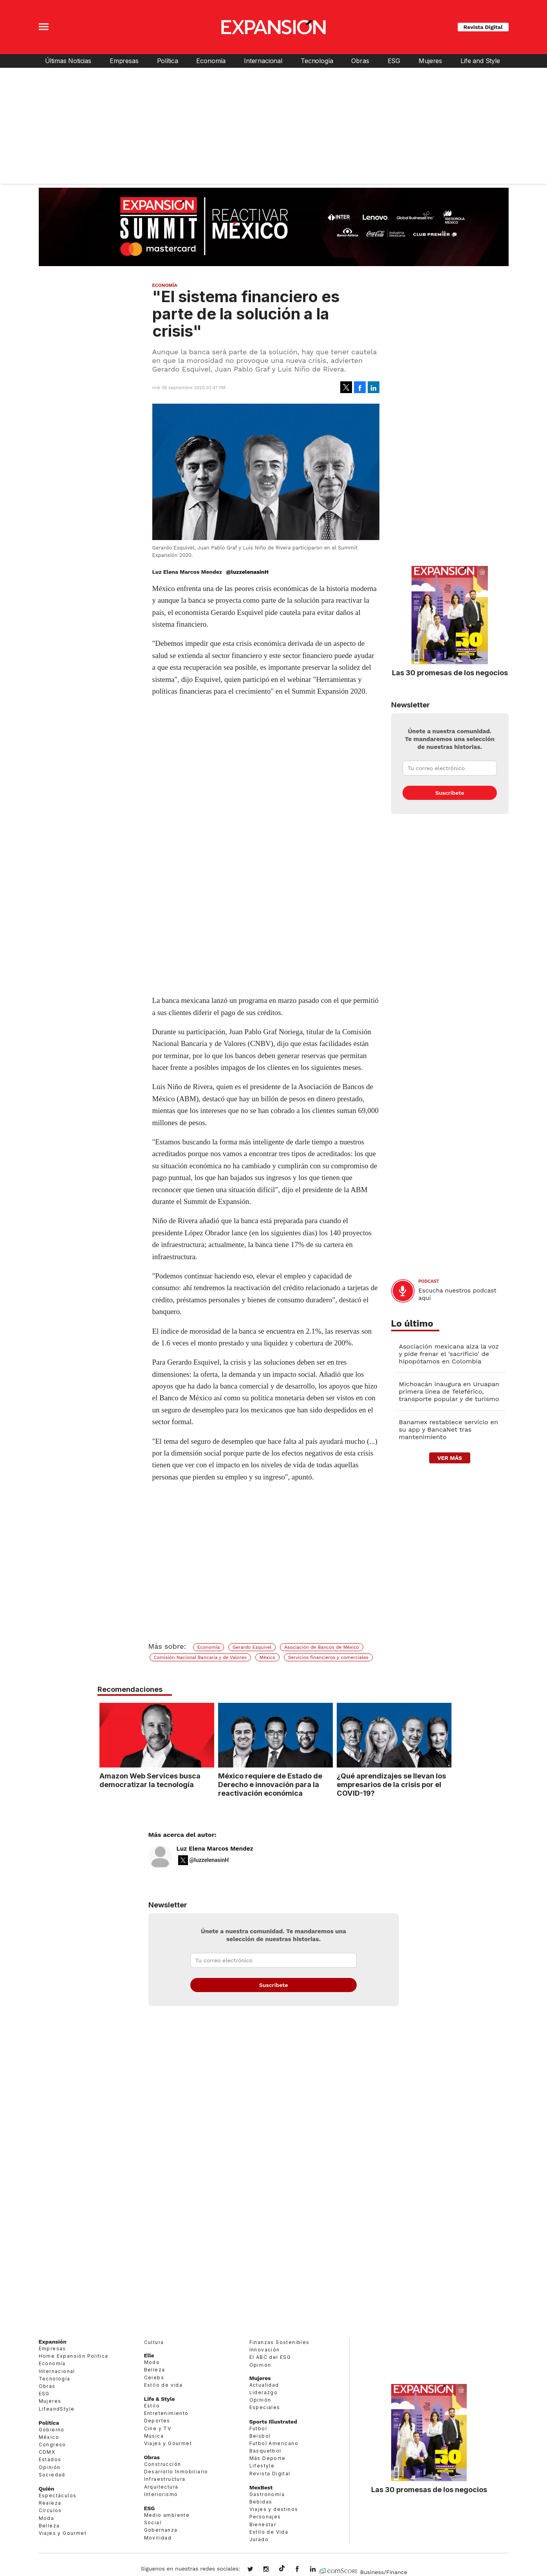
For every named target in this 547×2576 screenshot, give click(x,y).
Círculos (50, 2510)
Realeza (50, 2503)
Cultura (154, 2342)
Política (167, 61)
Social (152, 2522)
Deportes (157, 2421)
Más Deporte (267, 2458)
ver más (449, 1458)
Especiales (264, 2407)
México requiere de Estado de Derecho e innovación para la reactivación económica (268, 1784)
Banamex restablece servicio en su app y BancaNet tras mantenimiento (448, 1429)
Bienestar (262, 2524)
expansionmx (271, 2569)
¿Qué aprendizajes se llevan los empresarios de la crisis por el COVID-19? (389, 1784)
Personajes (265, 2517)
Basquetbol (265, 2451)
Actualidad (264, 2385)
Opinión (50, 2467)
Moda (46, 2518)
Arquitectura (161, 2487)
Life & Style (159, 2399)
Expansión (53, 2342)
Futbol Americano (273, 2443)
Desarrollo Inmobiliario (176, 2471)
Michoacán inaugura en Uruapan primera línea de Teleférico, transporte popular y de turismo (449, 1391)
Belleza (49, 2526)
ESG (394, 61)
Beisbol (260, 2436)
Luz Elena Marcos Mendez (215, 1848)
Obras (360, 61)
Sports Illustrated (273, 2421)
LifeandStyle (57, 2409)
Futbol (258, 2428)
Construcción (162, 2464)
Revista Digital (483, 27)
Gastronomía (267, 2494)
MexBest (261, 2487)
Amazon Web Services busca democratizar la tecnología (148, 1780)
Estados (50, 2459)
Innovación (264, 2350)
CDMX (47, 2452)
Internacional (263, 61)
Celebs (154, 2377)
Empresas (124, 61)
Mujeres (430, 61)
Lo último (412, 1323)
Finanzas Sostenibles (279, 2342)
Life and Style (480, 61)
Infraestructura (165, 2479)
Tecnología (317, 61)
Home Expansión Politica (73, 2356)
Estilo (152, 2406)
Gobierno (52, 2430)
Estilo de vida (163, 2385)
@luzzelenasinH (247, 572)
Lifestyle (262, 2466)
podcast (429, 1281)
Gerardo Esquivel (252, 1647)
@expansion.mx (282, 2568)
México (267, 1657)
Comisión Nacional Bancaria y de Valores (200, 1657)
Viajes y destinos (273, 2509)
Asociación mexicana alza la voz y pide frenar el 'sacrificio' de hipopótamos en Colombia (449, 1354)
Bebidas (261, 2502)
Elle (149, 2355)
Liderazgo (263, 2392)
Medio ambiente (167, 2515)
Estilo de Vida (269, 2532)
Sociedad (52, 2475)
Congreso (52, 2444)
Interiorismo (161, 2494)
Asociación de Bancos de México (321, 1647)
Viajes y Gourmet (63, 2533)
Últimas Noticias (68, 61)
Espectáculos (58, 2495)
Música (154, 2436)
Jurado (259, 2539)
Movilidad (158, 2538)
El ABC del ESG (270, 2357)
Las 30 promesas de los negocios (450, 672)
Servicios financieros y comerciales (328, 1657)
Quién (46, 2488)
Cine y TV (158, 2428)
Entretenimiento (166, 2413)
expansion (318, 2569)
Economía (211, 61)
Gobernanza (161, 2530)
